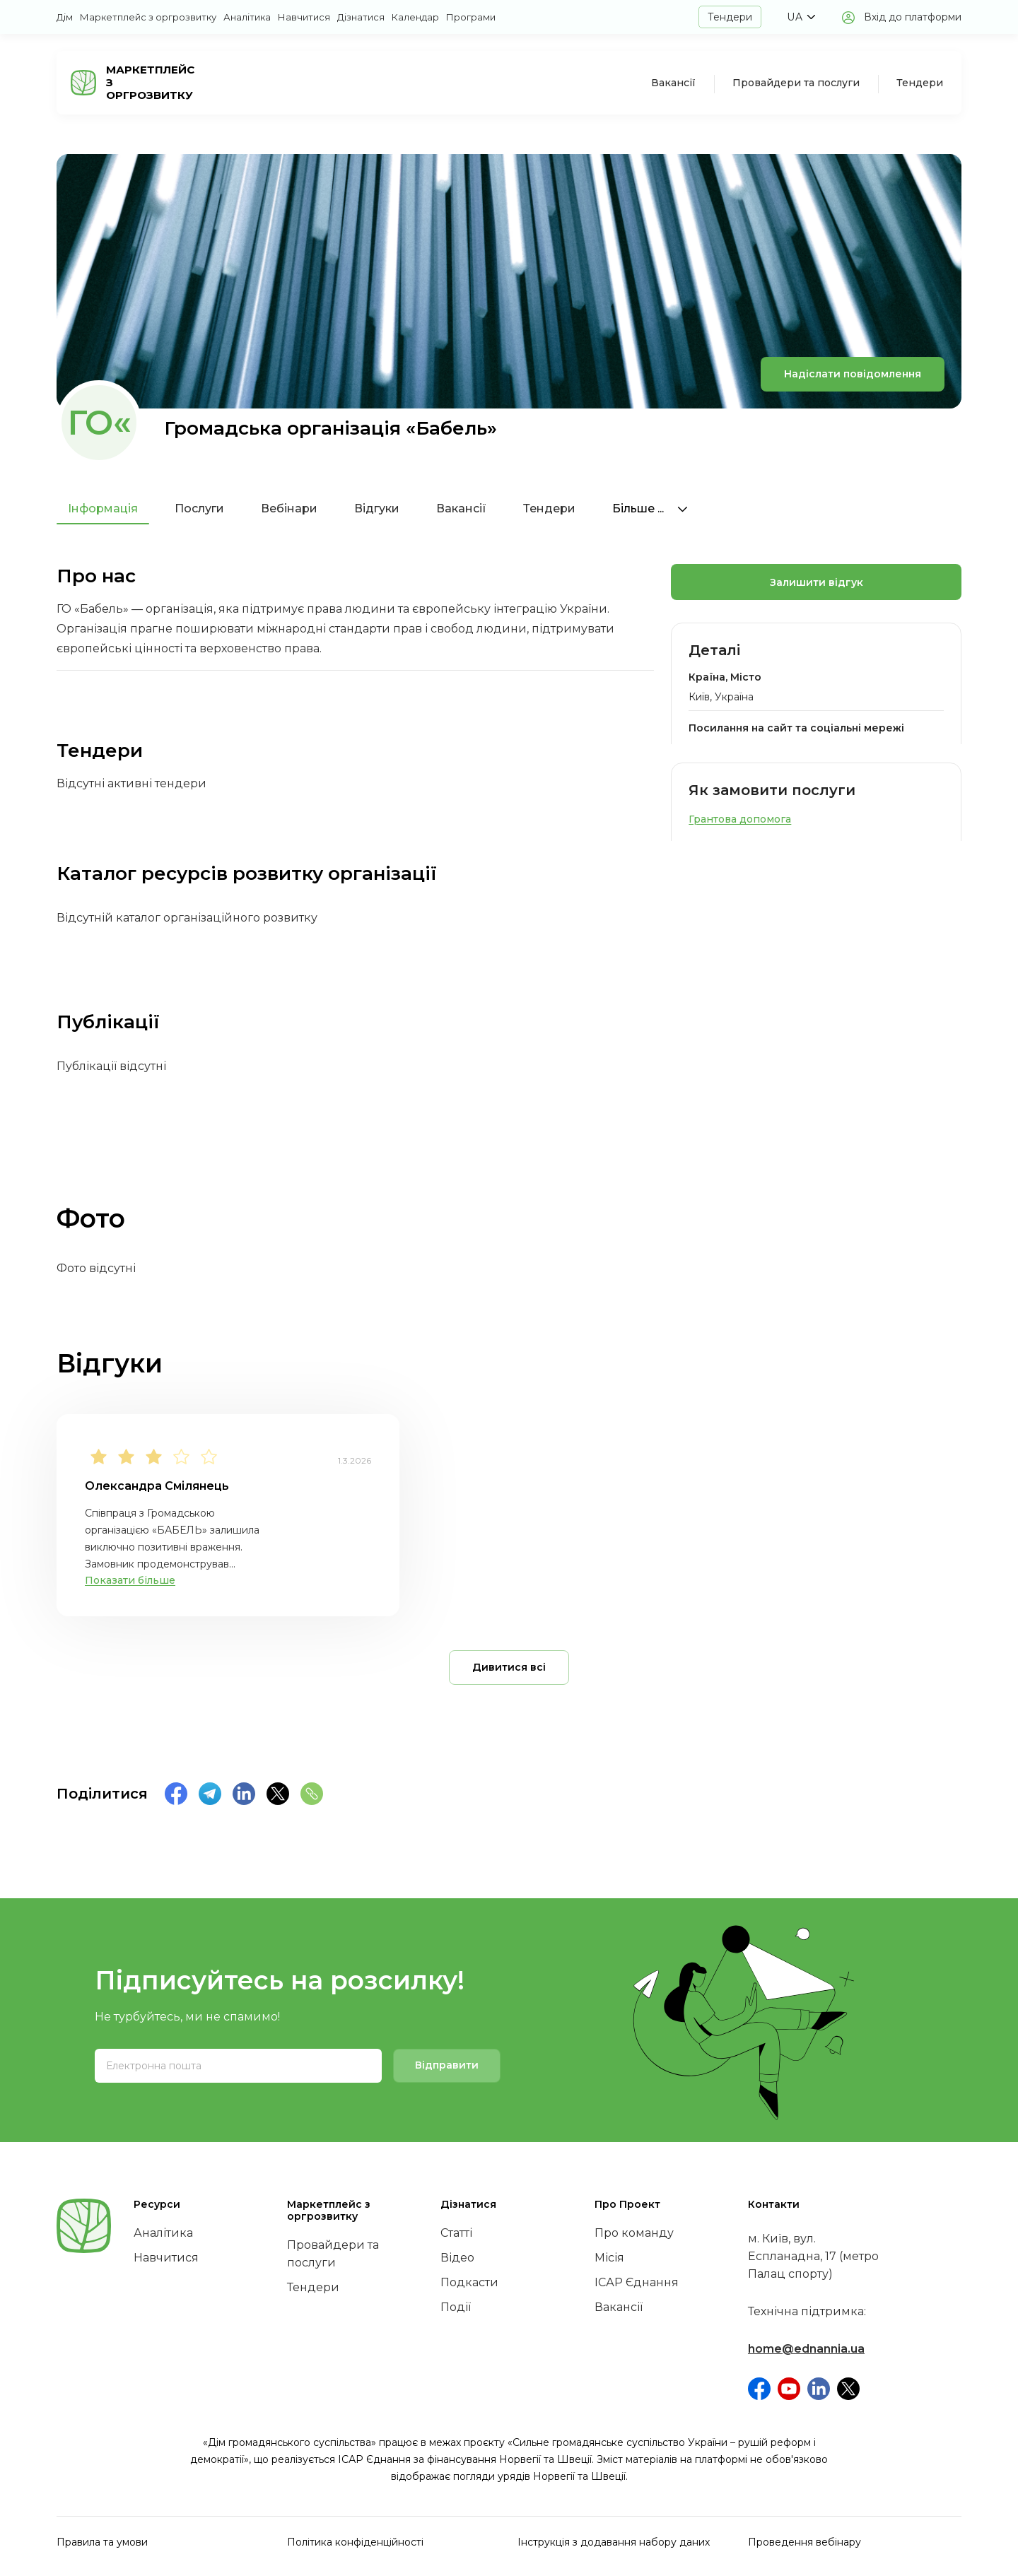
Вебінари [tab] (289, 508)
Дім (65, 17)
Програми (471, 17)
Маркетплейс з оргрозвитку (148, 17)
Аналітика (247, 17)
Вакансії (673, 82)
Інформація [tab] (103, 508)
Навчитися (304, 17)
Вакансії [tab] (461, 508)
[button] (801, 17)
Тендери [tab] (549, 508)
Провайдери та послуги (796, 82)
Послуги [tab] (199, 508)
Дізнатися (361, 17)
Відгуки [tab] (376, 508)
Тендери (730, 17)
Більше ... (650, 508)
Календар (415, 17)
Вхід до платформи (912, 17)
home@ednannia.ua (806, 2349)
